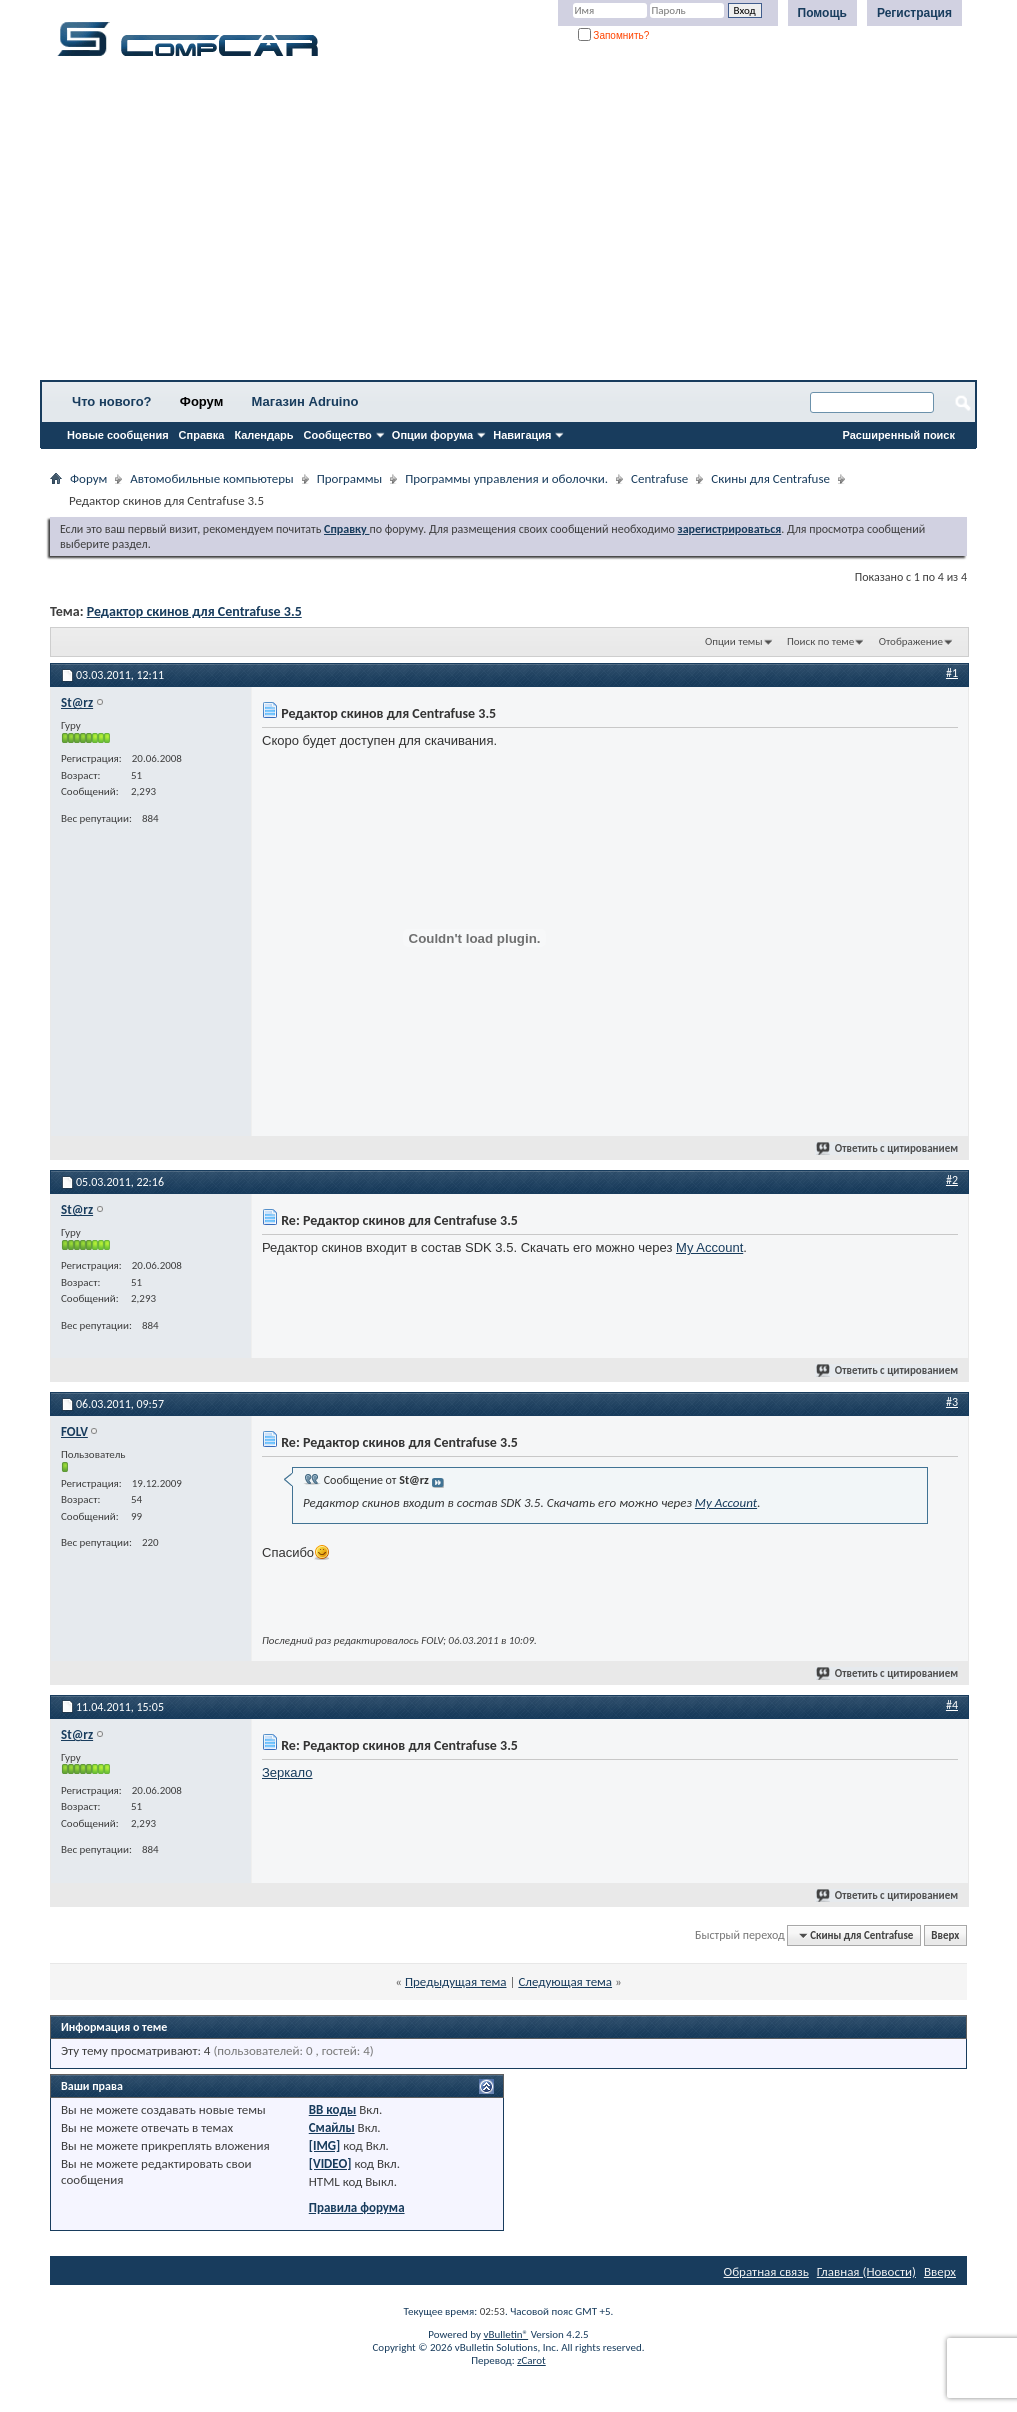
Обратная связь (766, 2271)
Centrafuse (659, 478)
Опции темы (734, 641)
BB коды (333, 2109)
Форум (201, 401)
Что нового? (112, 401)
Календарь (263, 435)
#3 (952, 1402)
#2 (952, 1180)
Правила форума (357, 2207)
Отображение (911, 641)
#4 (952, 1705)
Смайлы (332, 2127)
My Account (709, 1247)
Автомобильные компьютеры (211, 478)
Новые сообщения (118, 435)
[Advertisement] (508, 225)
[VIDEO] (330, 2163)
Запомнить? (614, 35)
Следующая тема (565, 1981)
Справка (202, 435)
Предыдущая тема (456, 1981)
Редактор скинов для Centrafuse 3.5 (194, 611)
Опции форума (432, 435)
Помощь (822, 13)
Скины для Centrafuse (770, 478)
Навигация (522, 435)
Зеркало (287, 1772)
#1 (952, 673)
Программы (350, 478)
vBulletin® (505, 2334)
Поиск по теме (820, 641)
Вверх (945, 1935)
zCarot (531, 2360)
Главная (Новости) (866, 2271)
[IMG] (325, 2145)
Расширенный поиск (899, 435)
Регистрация (914, 13)
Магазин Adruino (305, 401)
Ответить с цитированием (888, 1148)
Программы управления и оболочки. (506, 478)
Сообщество (338, 435)
